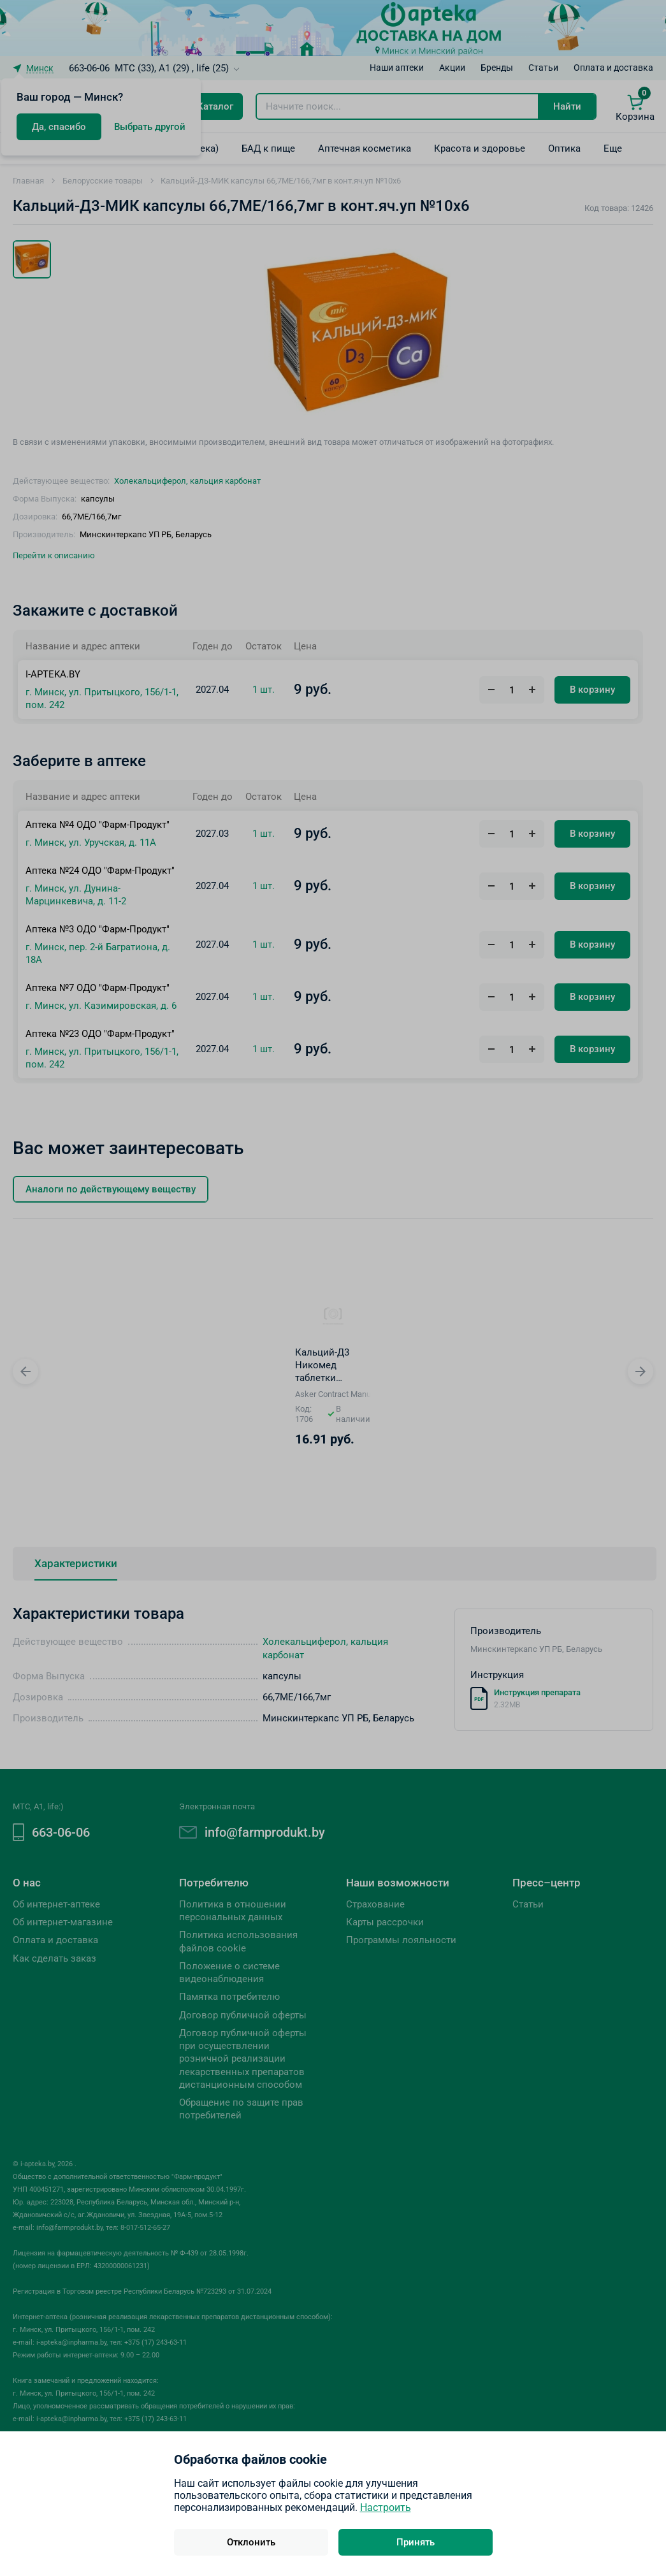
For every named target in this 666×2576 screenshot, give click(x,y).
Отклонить (251, 2542)
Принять (415, 2542)
